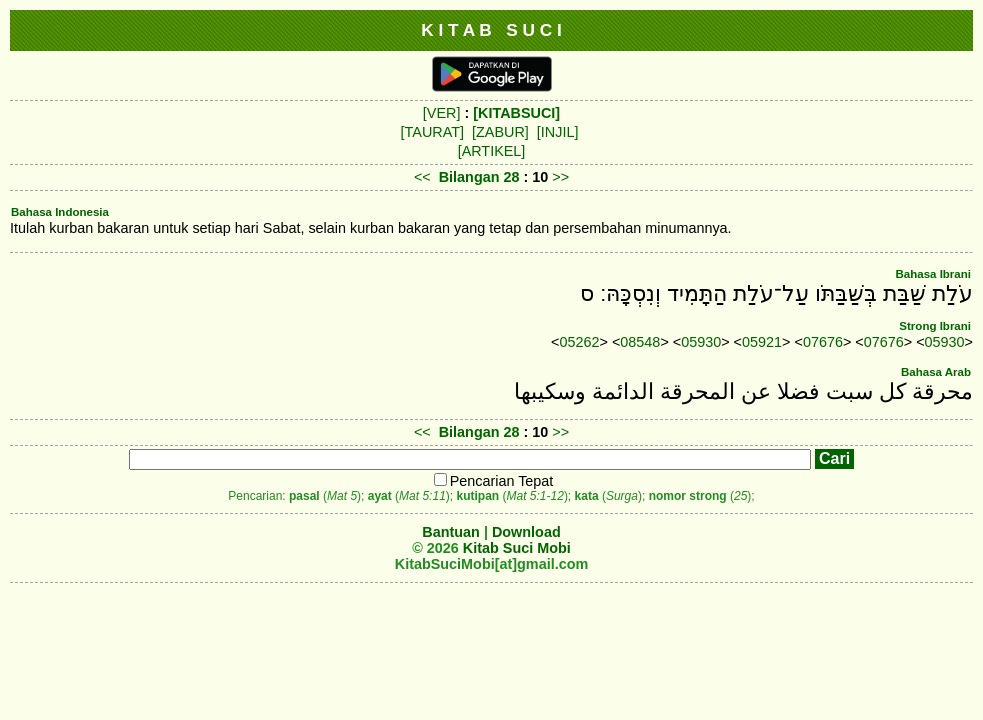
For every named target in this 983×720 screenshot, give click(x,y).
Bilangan (469, 177)
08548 (640, 342)
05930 (701, 342)
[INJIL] (558, 132)
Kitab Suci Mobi (517, 548)
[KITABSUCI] (516, 113)
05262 (580, 342)
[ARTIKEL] (492, 151)
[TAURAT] (432, 132)
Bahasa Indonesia (60, 212)
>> (560, 177)
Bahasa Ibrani (933, 274)
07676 (823, 342)
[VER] (442, 113)
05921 (762, 342)
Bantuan (451, 532)
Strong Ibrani (935, 326)
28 (513, 177)
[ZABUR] (500, 132)
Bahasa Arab (936, 372)
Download (526, 532)
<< (422, 177)
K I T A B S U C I (491, 30)
